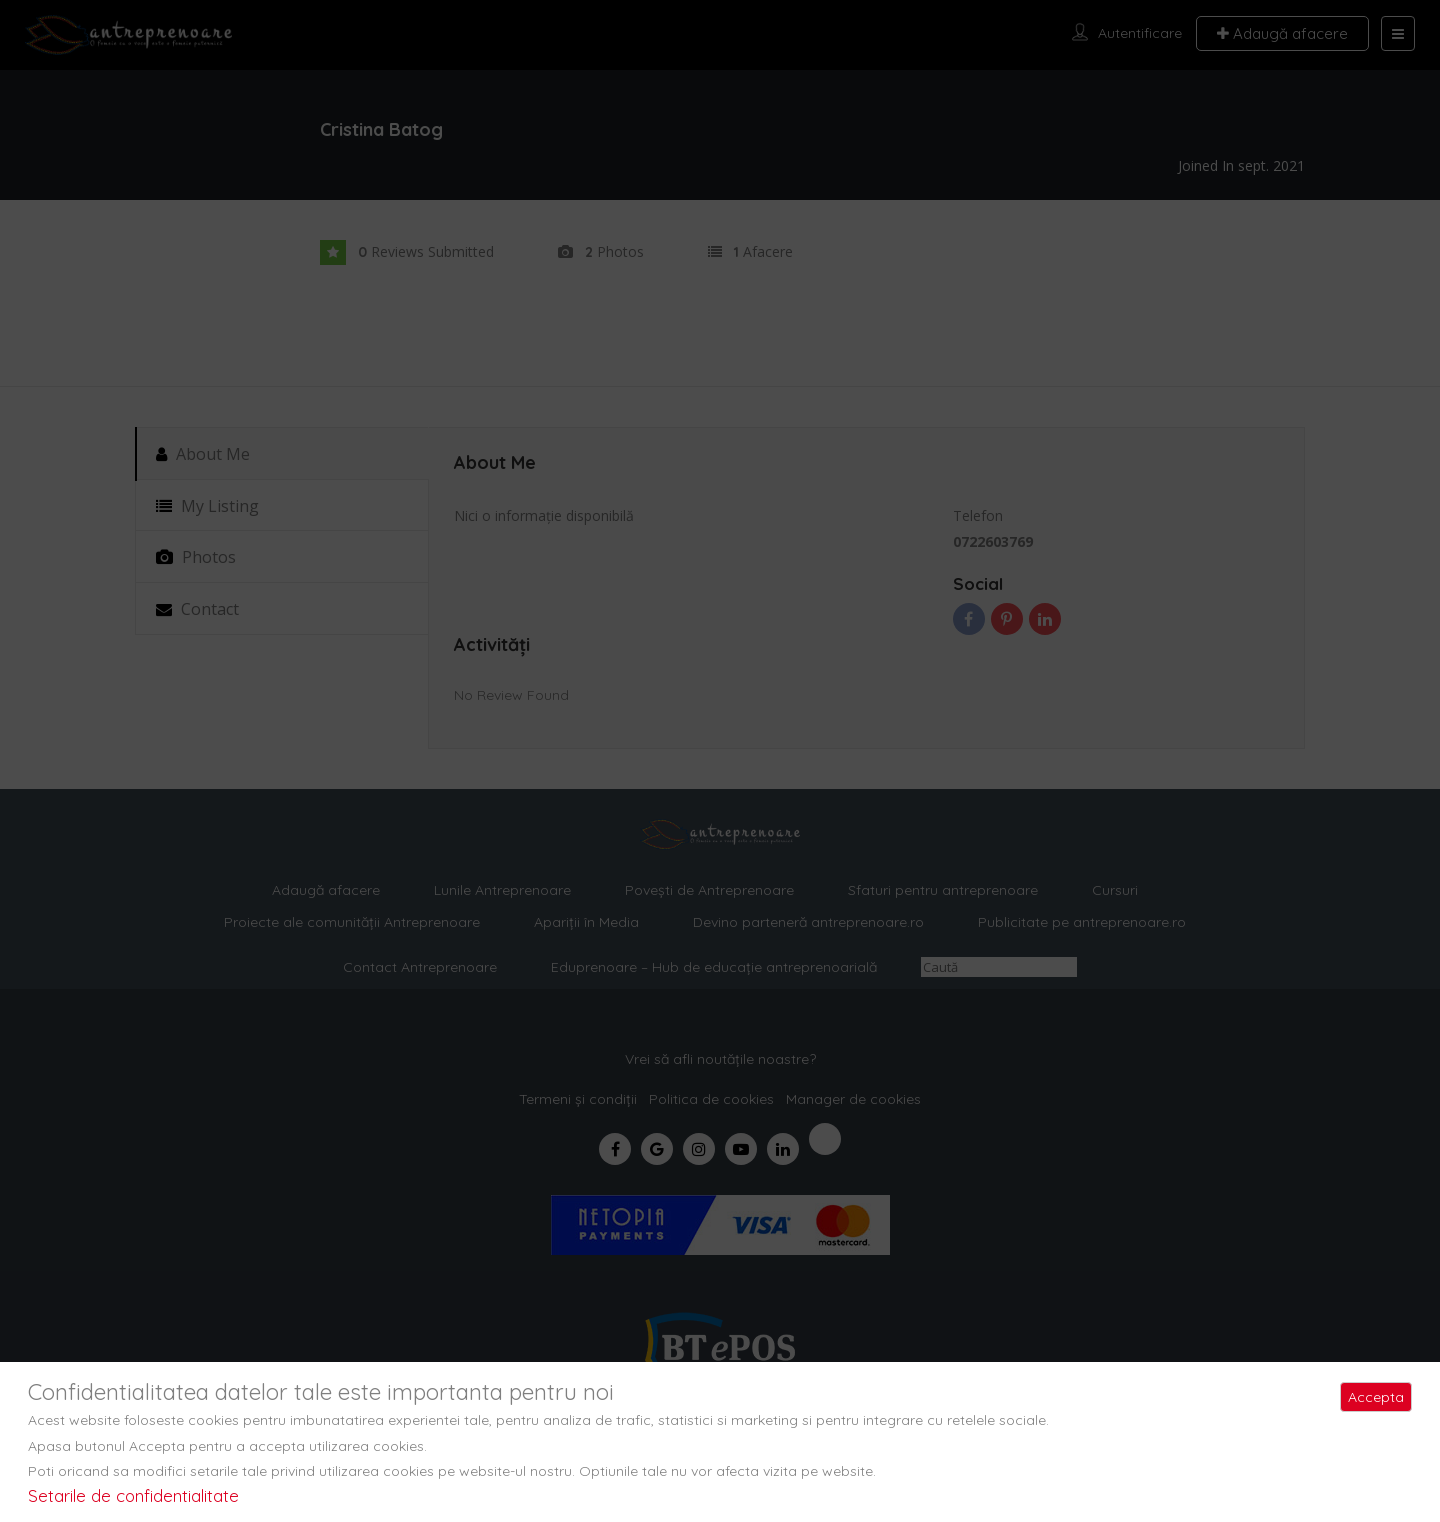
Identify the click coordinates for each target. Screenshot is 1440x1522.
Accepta (1376, 1397)
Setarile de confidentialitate (133, 1495)
